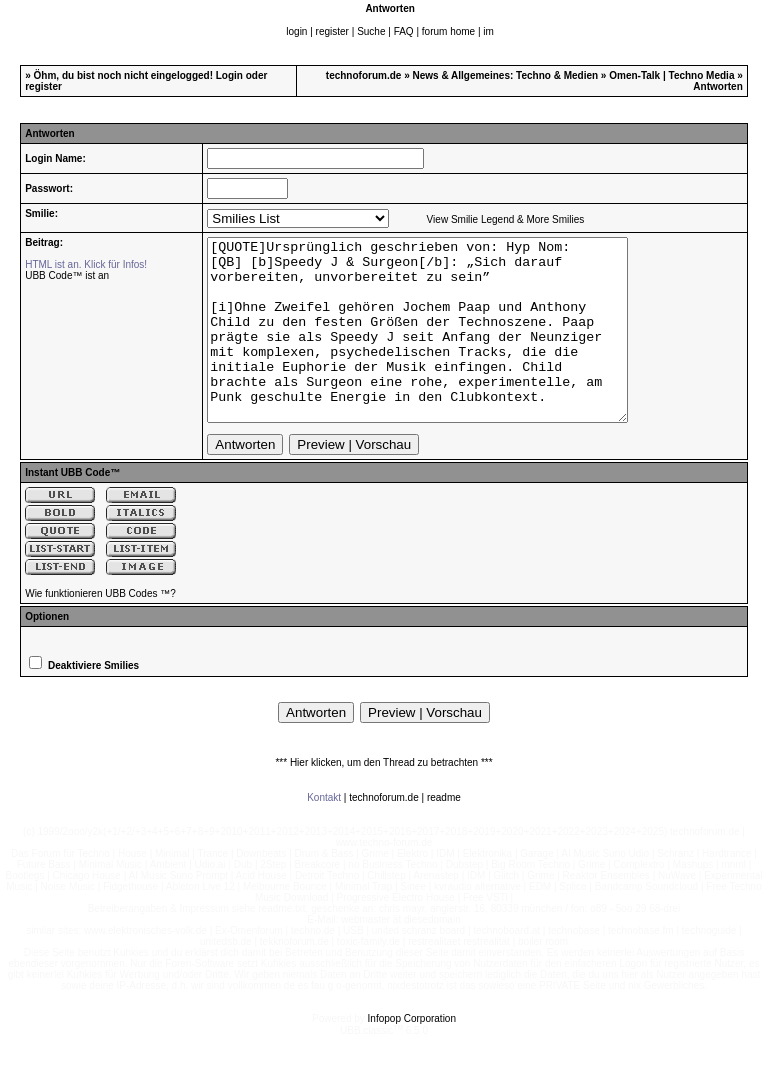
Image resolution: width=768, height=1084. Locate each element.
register (332, 31)
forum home (448, 31)
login (296, 31)
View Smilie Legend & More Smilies (506, 219)
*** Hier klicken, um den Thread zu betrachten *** (383, 798)
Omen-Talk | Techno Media (671, 75)
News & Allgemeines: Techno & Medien (506, 75)
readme (444, 833)
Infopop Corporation (412, 1054)
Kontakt (324, 833)
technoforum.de (364, 75)
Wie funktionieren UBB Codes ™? (100, 629)
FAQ (404, 31)
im (488, 31)
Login (229, 75)
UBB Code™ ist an (67, 275)
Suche (371, 31)
